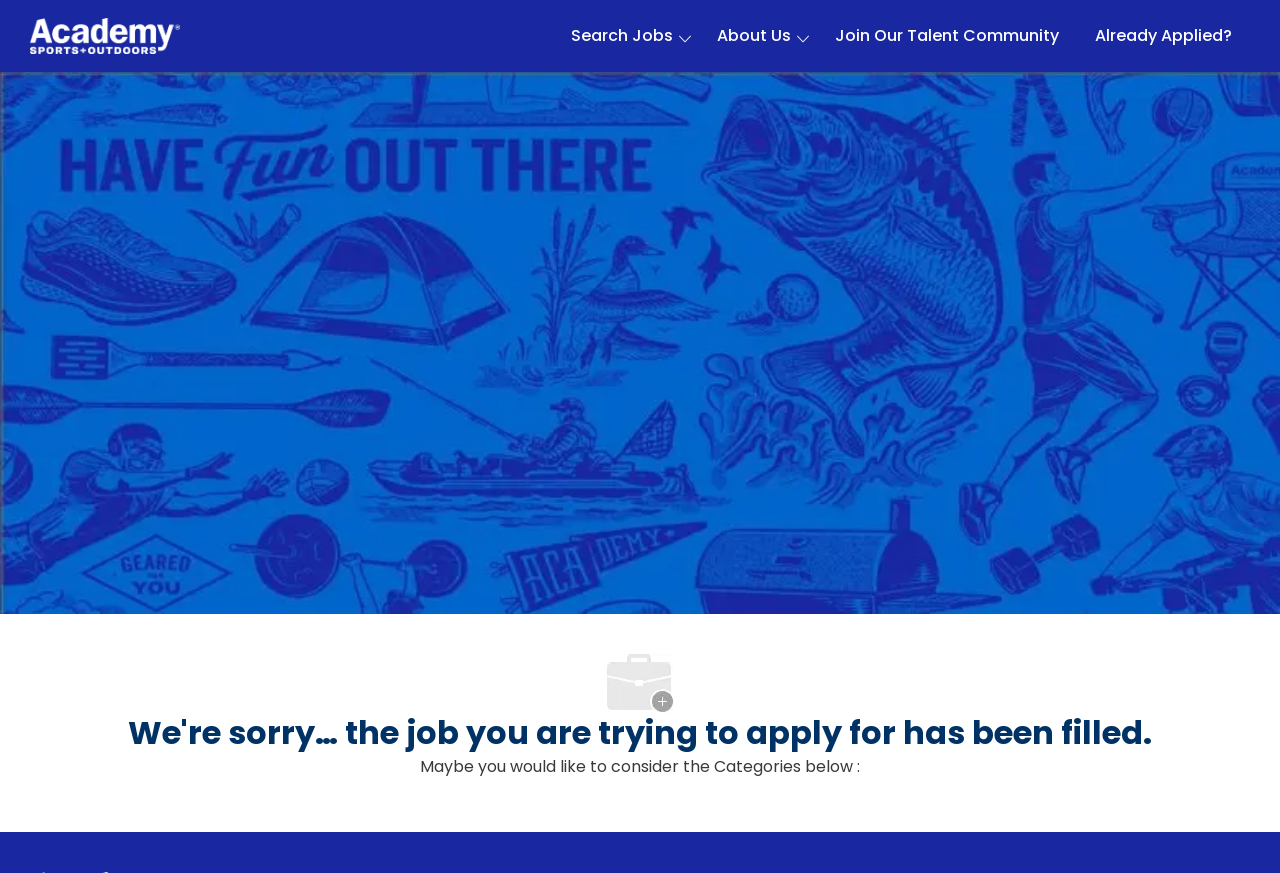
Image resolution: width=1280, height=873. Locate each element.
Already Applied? (1163, 36)
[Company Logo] (105, 36)
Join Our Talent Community (947, 36)
